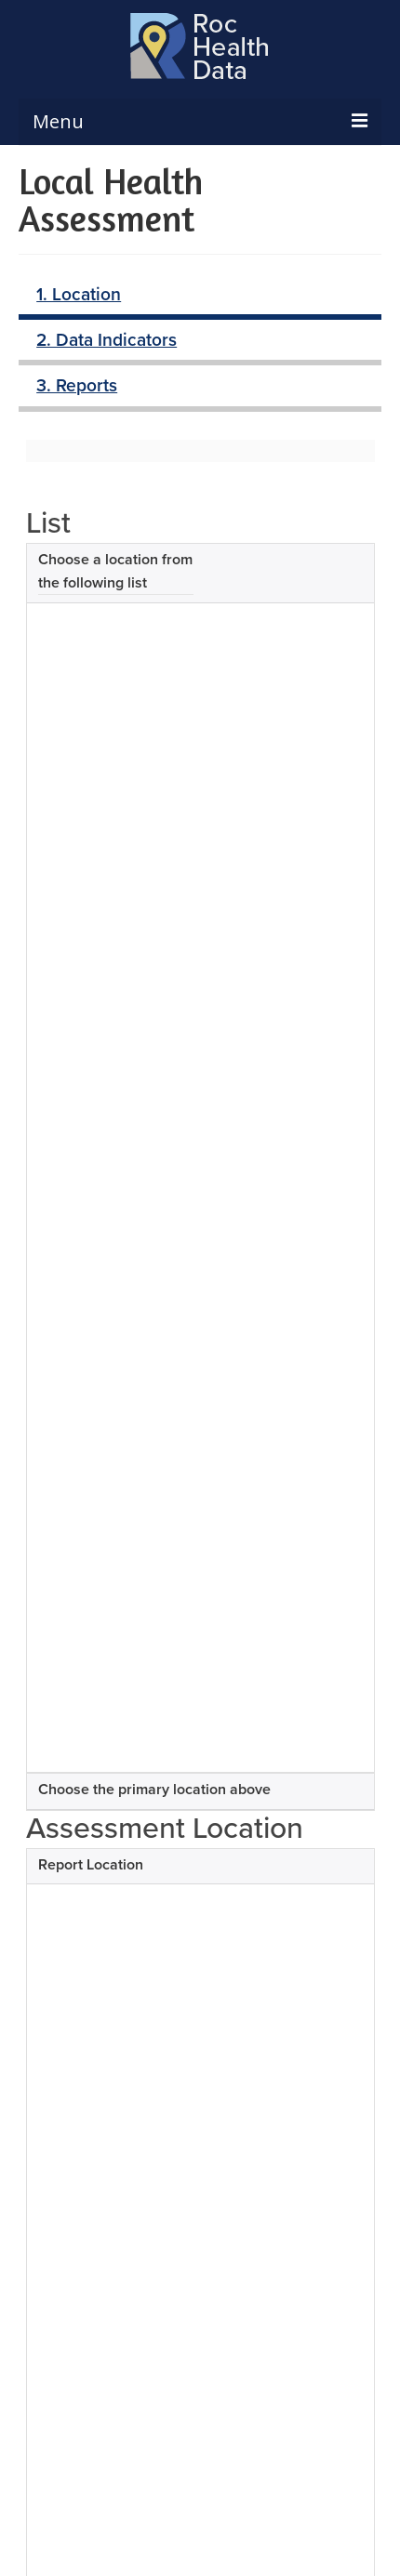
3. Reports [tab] (76, 385)
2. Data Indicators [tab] (106, 339)
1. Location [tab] (78, 294)
